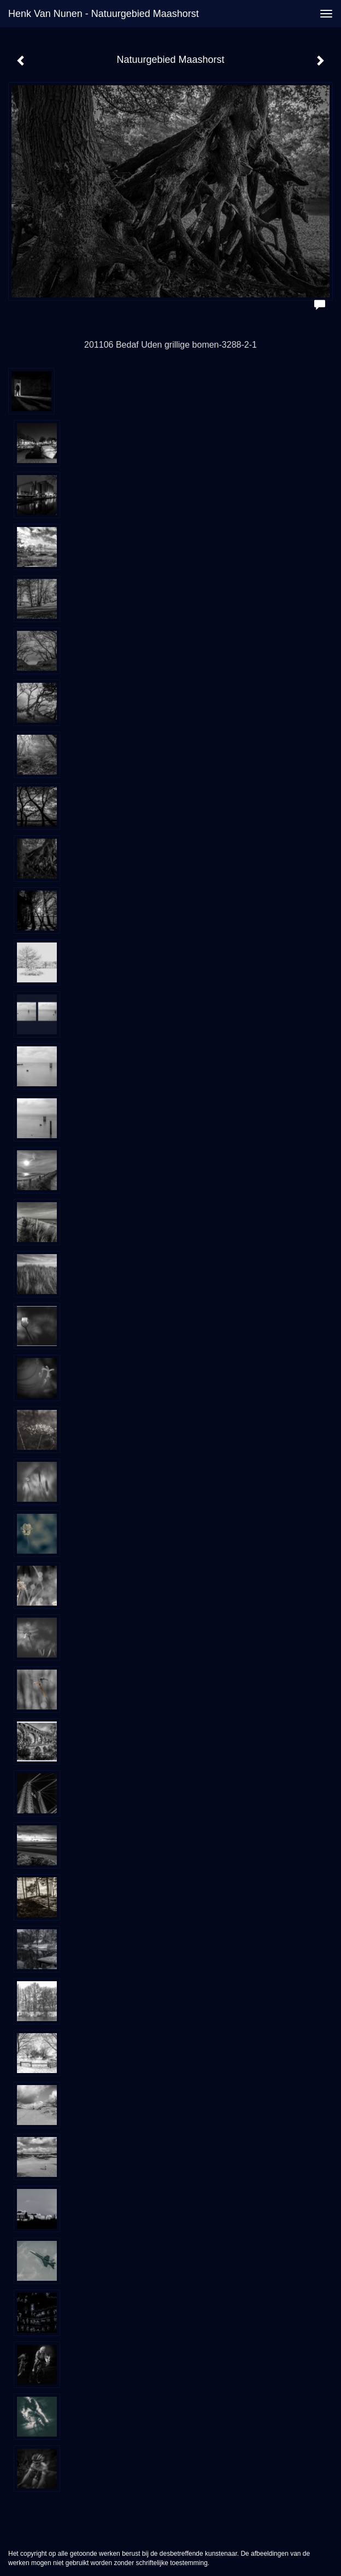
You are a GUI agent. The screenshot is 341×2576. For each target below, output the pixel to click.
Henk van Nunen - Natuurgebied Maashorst (103, 13)
